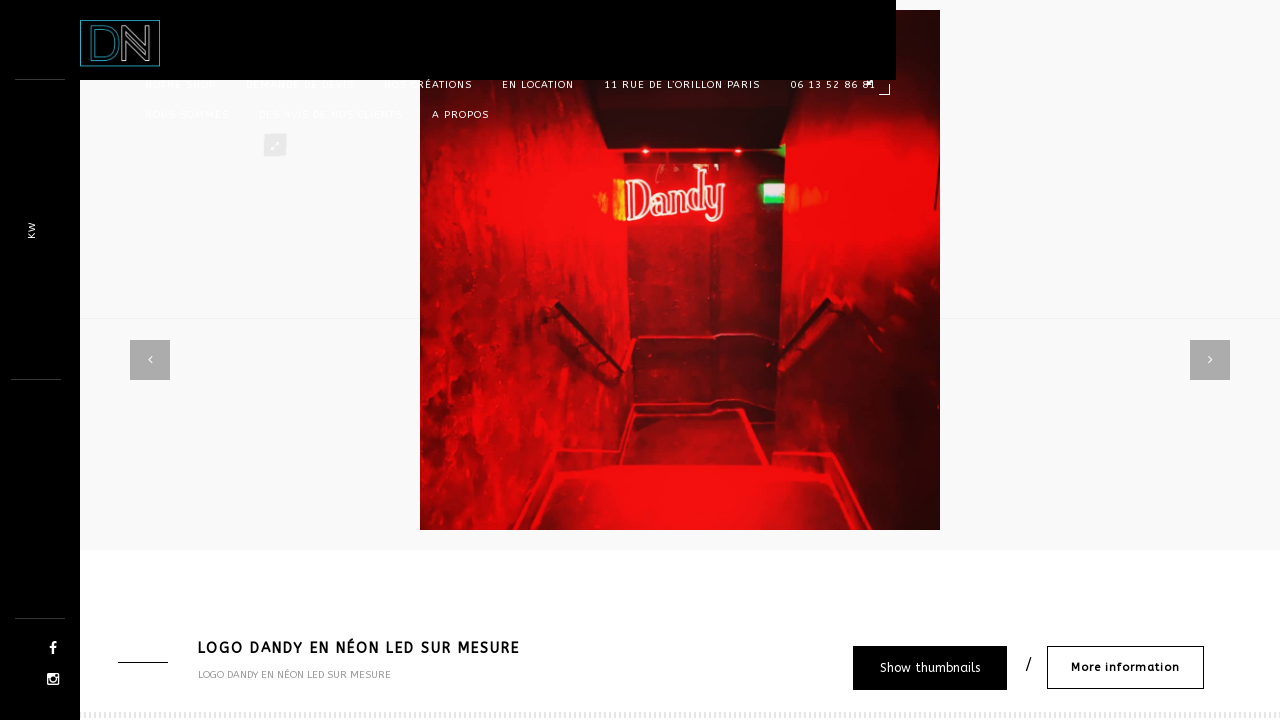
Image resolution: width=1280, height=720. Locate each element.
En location (538, 85)
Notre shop (180, 85)
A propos (460, 115)
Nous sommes (187, 115)
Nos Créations (428, 85)
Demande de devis (300, 85)
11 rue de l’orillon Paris (682, 85)
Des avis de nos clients (330, 115)
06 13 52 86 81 (833, 85)
